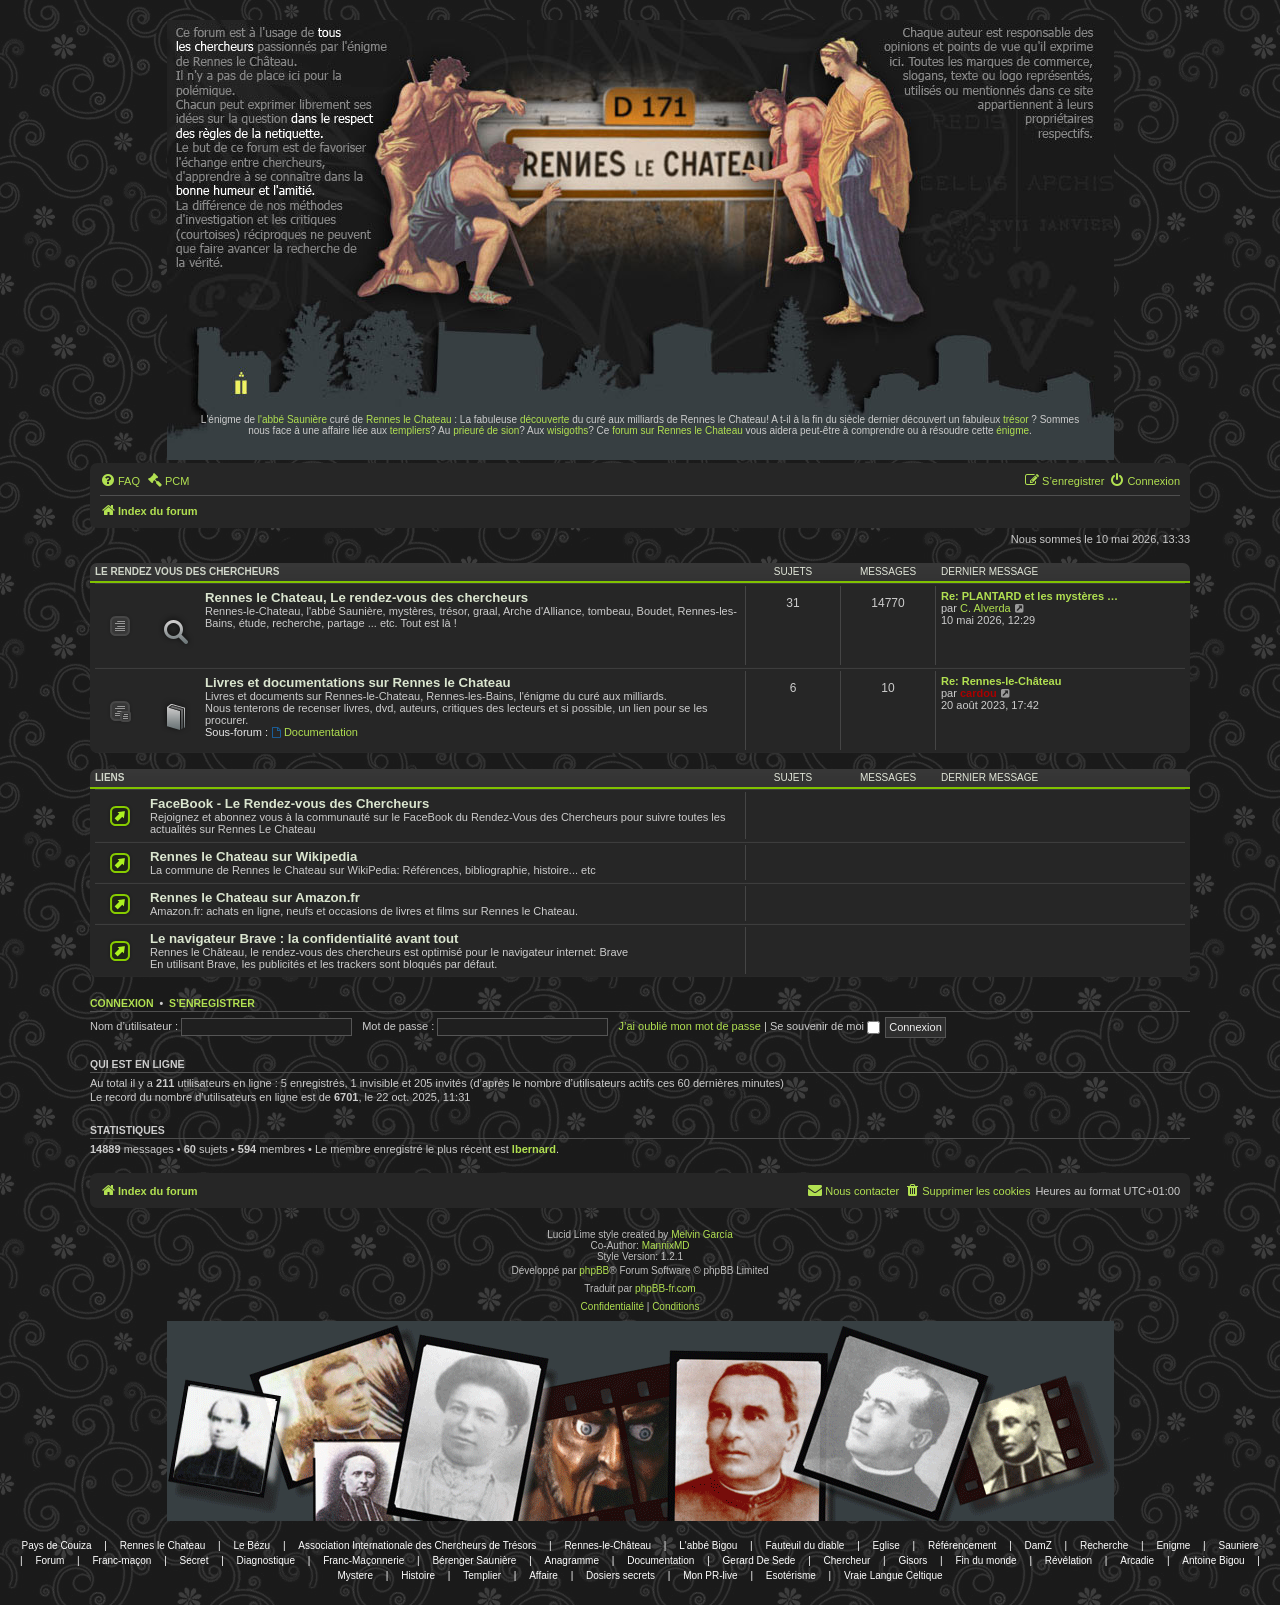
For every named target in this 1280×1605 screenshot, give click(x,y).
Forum (49, 1560)
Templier (482, 1575)
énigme (1012, 430)
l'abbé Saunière (292, 419)
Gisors (912, 1560)
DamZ (1038, 1545)
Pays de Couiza (56, 1545)
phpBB (594, 1270)
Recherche (1104, 1545)
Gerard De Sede (759, 1560)
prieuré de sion (486, 430)
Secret (194, 1560)
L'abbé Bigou (708, 1545)
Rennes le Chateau (409, 419)
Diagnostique (266, 1560)
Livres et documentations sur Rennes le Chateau (358, 682)
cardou (978, 693)
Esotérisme (791, 1575)
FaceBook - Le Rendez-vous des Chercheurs (289, 803)
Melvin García (702, 1234)
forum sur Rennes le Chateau (677, 430)
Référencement (962, 1545)
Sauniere (1239, 1545)
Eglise (886, 1545)
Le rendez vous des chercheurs (187, 571)
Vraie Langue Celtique (893, 1575)
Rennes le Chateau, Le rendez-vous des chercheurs (366, 597)
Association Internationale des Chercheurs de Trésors (417, 1545)
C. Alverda (985, 608)
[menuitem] (120, 481)
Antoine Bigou (1213, 1560)
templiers (410, 430)
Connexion (122, 1003)
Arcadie (1137, 1560)
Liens (109, 777)
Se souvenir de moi (825, 1026)
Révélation (1068, 1560)
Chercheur (847, 1560)
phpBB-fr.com (665, 1288)
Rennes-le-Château (607, 1545)
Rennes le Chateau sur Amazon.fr (255, 897)
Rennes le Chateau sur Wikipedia (253, 856)
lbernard (534, 1149)
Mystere (355, 1575)
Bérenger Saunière (474, 1560)
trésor (1016, 419)
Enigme (1173, 1545)
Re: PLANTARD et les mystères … (1029, 596)
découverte (544, 419)
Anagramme (572, 1560)
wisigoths (567, 430)
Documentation (314, 732)
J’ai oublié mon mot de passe (689, 1026)
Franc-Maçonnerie (363, 1560)
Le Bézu (251, 1545)
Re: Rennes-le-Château (1001, 681)
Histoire (418, 1575)
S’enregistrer (212, 1003)
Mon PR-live (710, 1575)
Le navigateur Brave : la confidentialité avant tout (304, 938)
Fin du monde (986, 1560)
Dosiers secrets (620, 1575)
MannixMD (666, 1245)
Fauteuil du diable (804, 1545)
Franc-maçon (121, 1560)
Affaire (543, 1575)
